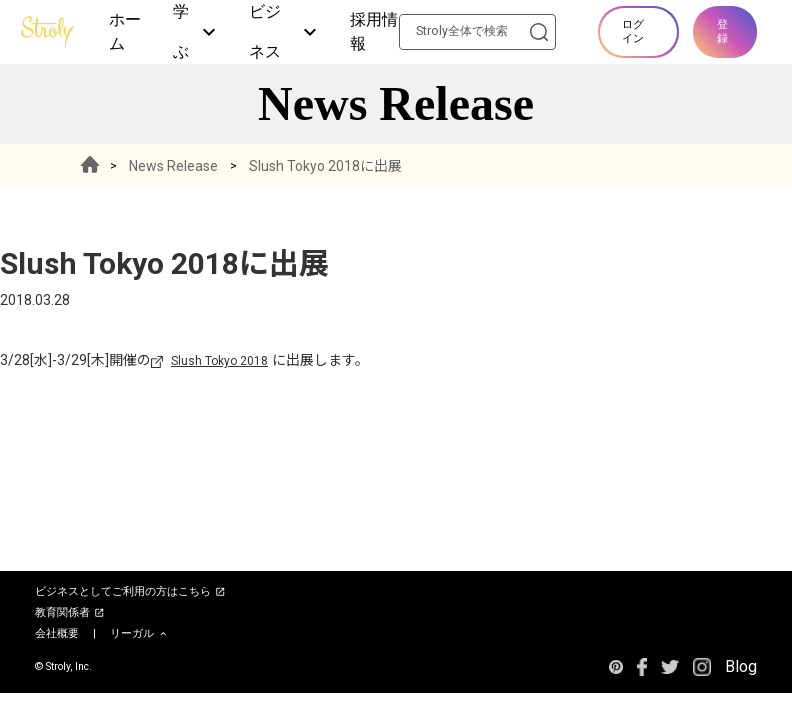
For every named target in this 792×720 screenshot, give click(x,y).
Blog (741, 666)
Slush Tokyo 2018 (219, 361)
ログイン (633, 31)
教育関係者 (70, 613)
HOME (90, 166)
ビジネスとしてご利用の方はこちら (130, 592)
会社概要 (57, 633)
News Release (173, 166)
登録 (722, 31)
